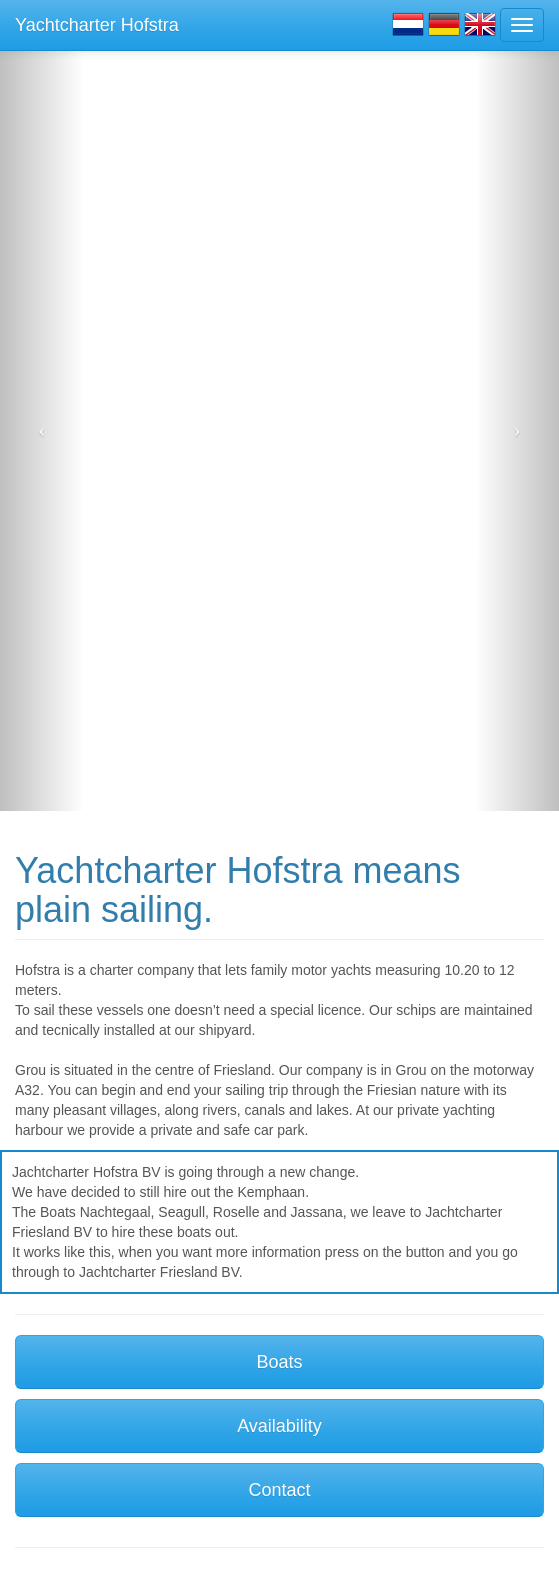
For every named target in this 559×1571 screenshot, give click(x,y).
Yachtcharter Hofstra (97, 25)
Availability (279, 1426)
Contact (279, 1490)
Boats (279, 1362)
